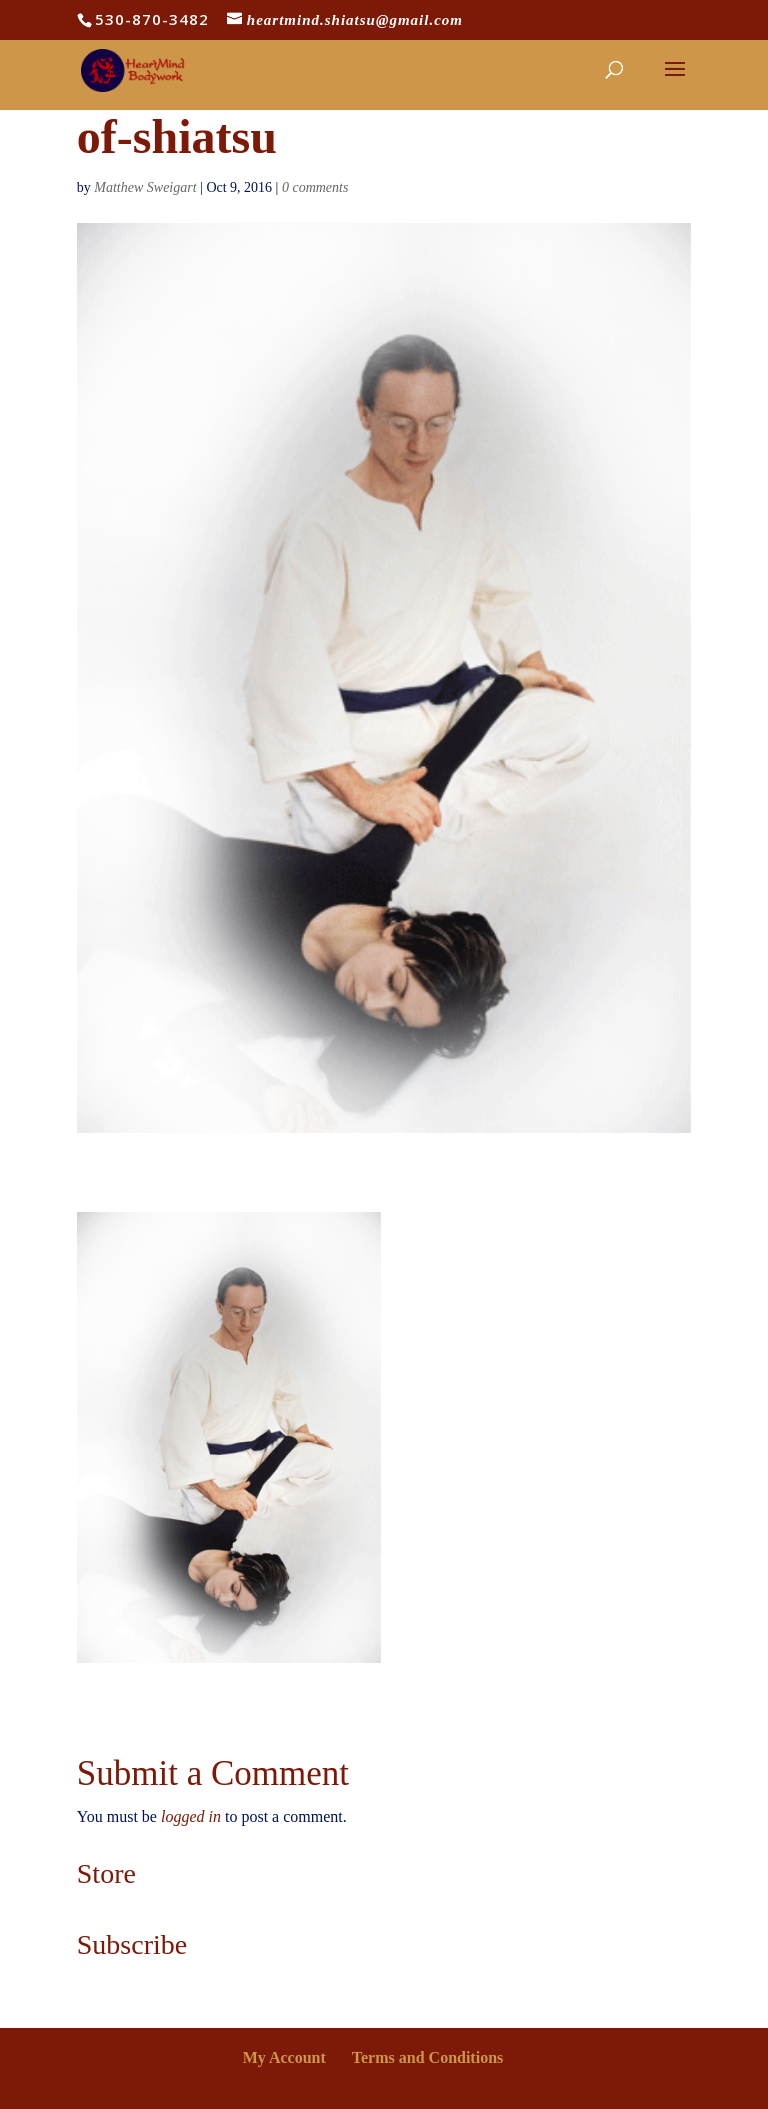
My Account (284, 2057)
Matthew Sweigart (145, 187)
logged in (191, 1816)
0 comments (315, 187)
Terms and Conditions (427, 2057)
